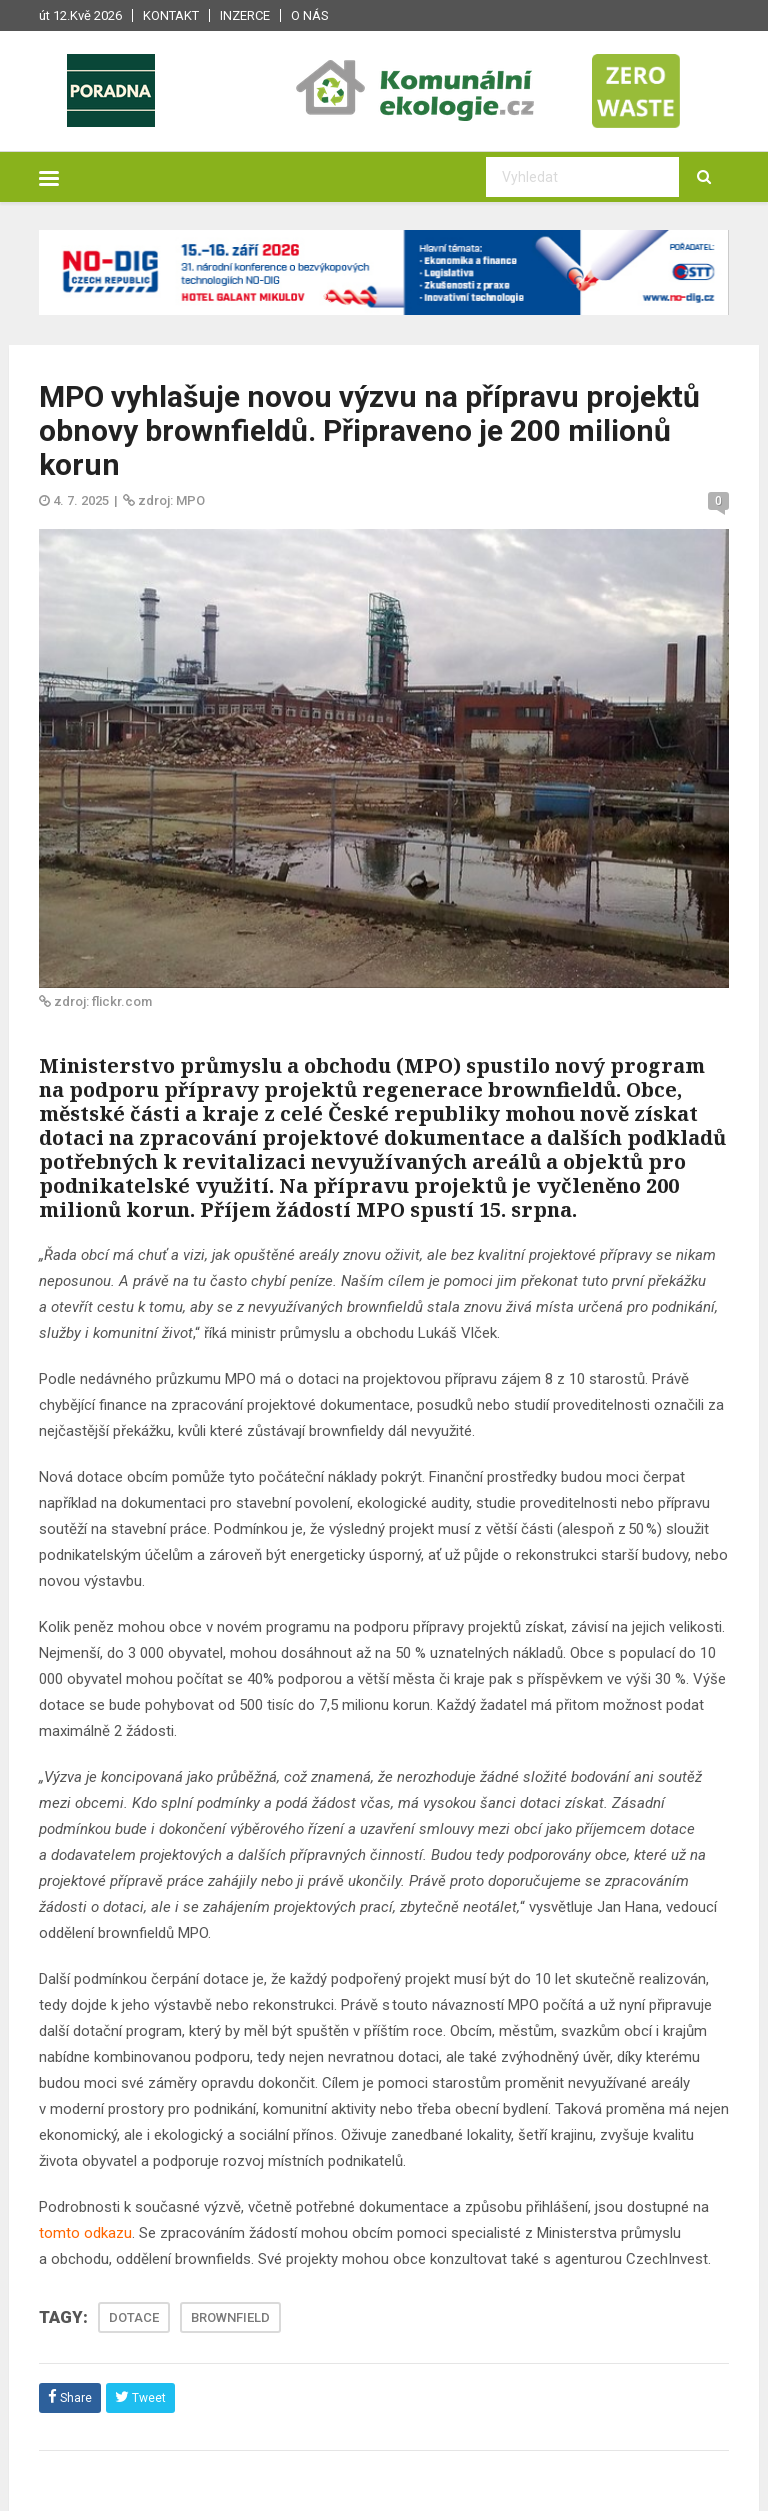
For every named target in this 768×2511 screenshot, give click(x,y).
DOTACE (134, 2317)
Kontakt (171, 15)
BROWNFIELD (230, 2317)
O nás (310, 15)
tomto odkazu (85, 2233)
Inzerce (245, 15)
